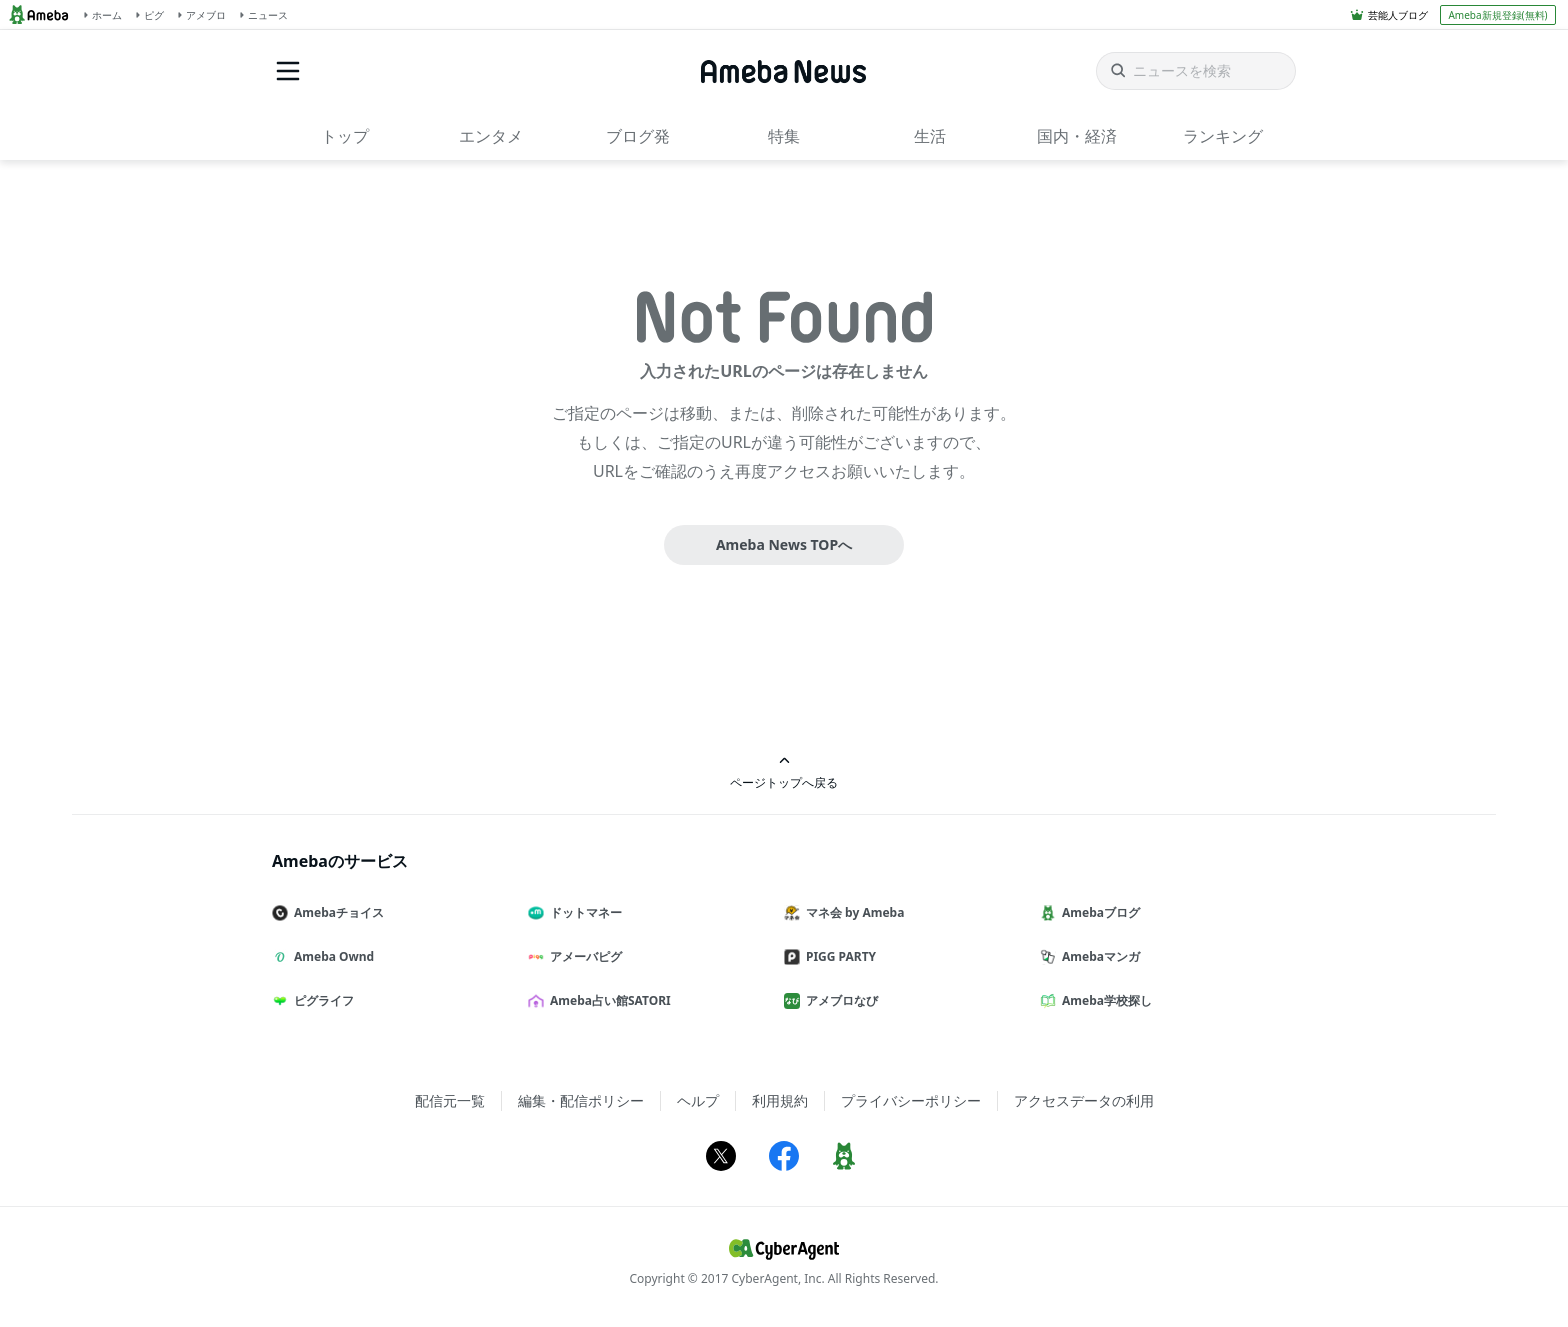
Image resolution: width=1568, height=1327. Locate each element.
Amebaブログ (1098, 912)
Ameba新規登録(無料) (1497, 15)
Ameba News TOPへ (784, 544)
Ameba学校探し (1104, 1000)
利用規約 (780, 1100)
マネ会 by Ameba (852, 912)
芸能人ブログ (1398, 15)
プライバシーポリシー (911, 1100)
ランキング (1223, 136)
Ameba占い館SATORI (607, 1000)
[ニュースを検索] (1196, 71)
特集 (784, 136)
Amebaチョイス (336, 912)
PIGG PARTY (838, 956)
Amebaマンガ (1098, 956)
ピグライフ (321, 1000)
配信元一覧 (450, 1100)
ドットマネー (583, 912)
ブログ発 (638, 136)
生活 (930, 136)
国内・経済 (1077, 136)
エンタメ (491, 136)
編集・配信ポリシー (581, 1100)
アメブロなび (839, 1000)
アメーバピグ (583, 956)
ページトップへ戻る (784, 772)
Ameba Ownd (331, 956)
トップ (345, 136)
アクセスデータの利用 (1084, 1100)
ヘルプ (698, 1100)
